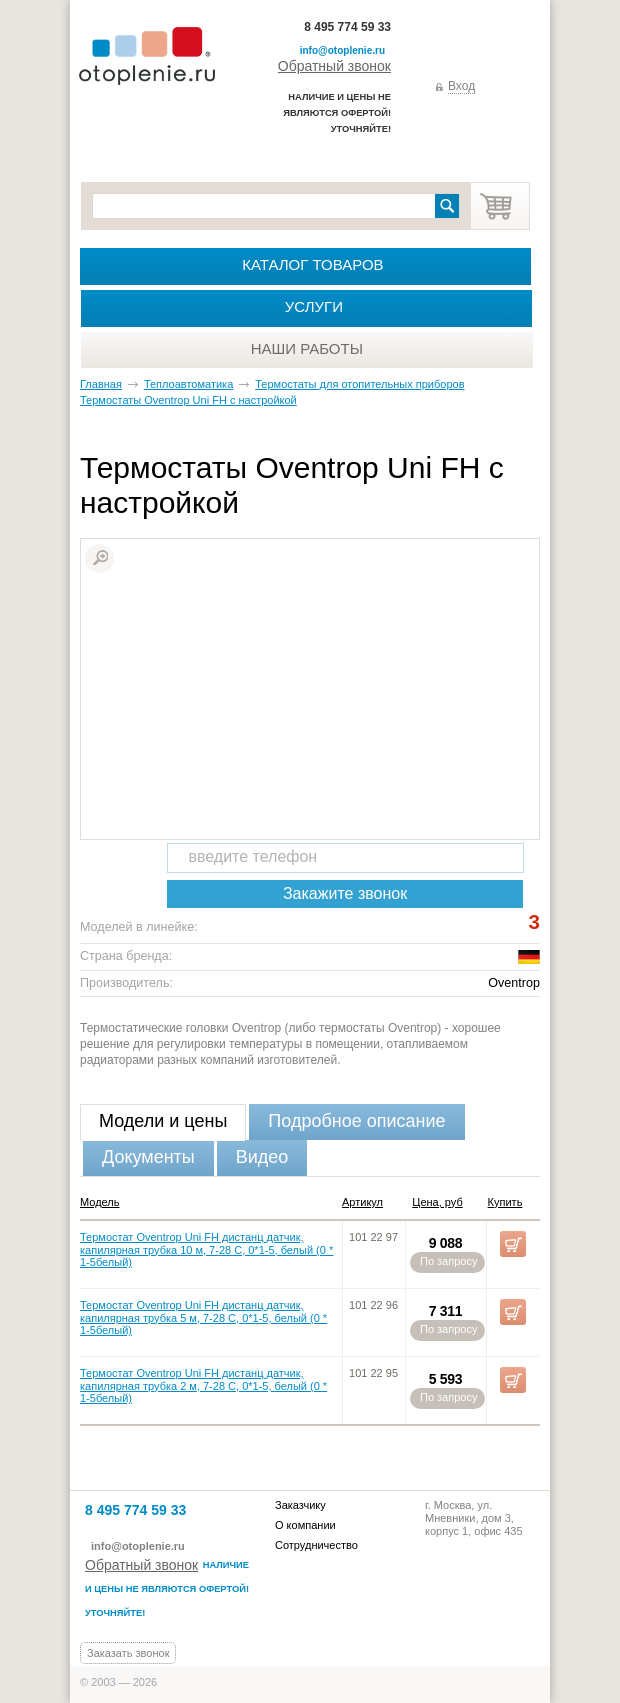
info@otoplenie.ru (342, 50)
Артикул (362, 1202)
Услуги (314, 306)
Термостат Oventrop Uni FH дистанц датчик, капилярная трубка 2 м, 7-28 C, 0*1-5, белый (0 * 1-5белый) (203, 1386)
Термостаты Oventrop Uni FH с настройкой (188, 400)
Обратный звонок (334, 66)
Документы (148, 1157)
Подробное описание (356, 1121)
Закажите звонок (345, 893)
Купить (505, 1202)
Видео (262, 1157)
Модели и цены (163, 1121)
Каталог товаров (312, 264)
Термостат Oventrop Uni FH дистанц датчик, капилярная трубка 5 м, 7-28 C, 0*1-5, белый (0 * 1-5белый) (203, 1318)
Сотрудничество (316, 1545)
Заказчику (300, 1505)
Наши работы (307, 348)
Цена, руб (437, 1202)
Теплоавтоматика (188, 384)
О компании (305, 1525)
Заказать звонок (128, 1653)
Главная (101, 384)
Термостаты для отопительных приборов (359, 384)
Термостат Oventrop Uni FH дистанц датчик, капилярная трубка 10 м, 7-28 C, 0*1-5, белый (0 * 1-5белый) (206, 1250)
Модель (99, 1202)
